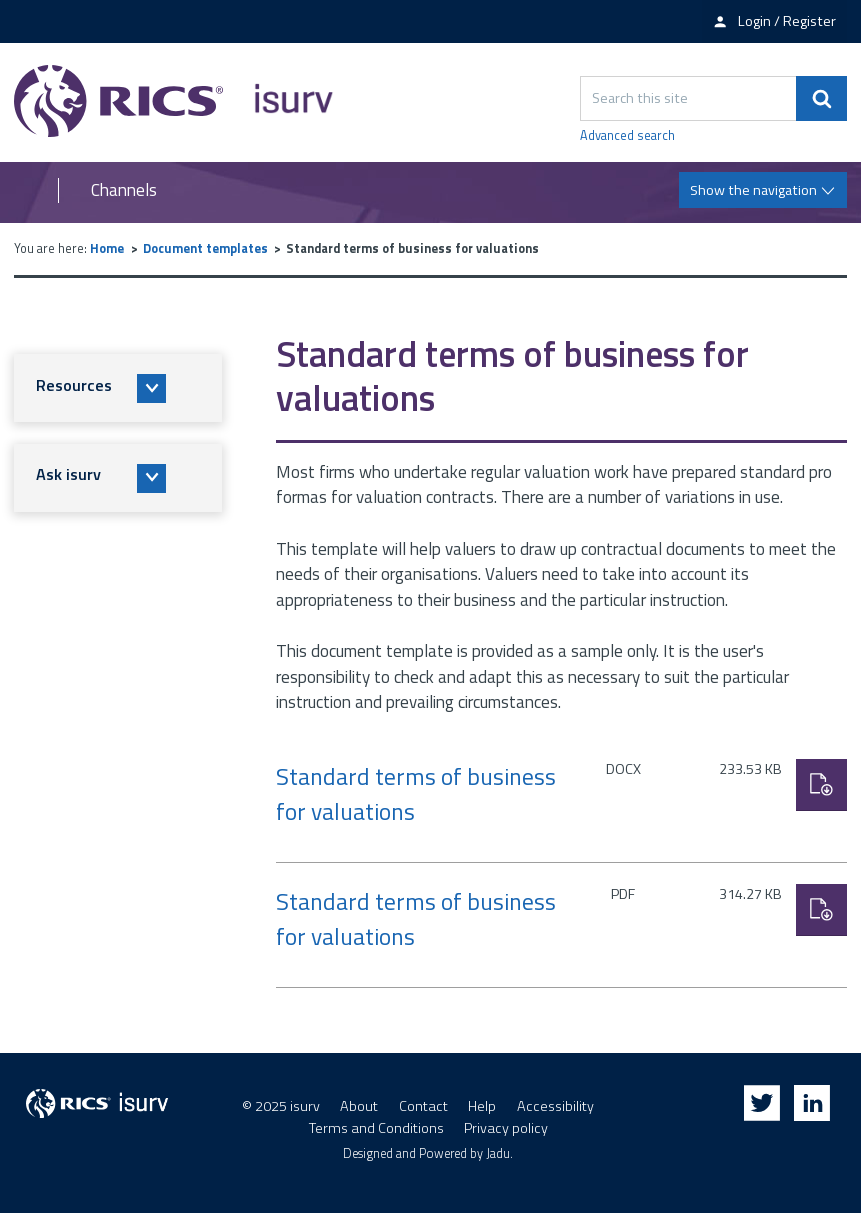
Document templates (205, 248)
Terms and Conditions (376, 1128)
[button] (118, 388)
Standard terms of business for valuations (416, 794)
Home (107, 248)
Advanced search (627, 136)
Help (482, 1106)
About (359, 1106)
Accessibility (555, 1106)
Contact (423, 1106)
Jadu (498, 1153)
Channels (124, 190)
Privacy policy (506, 1128)
